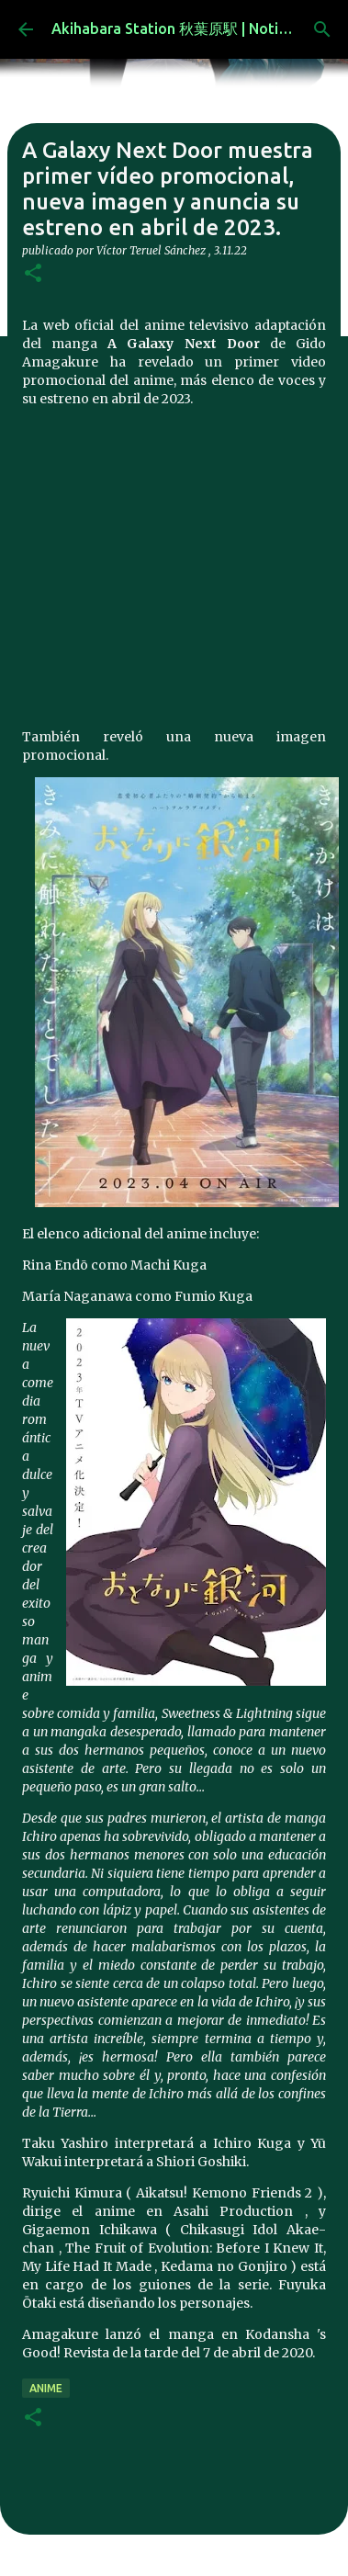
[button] (33, 274)
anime (45, 2388)
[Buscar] (322, 29)
